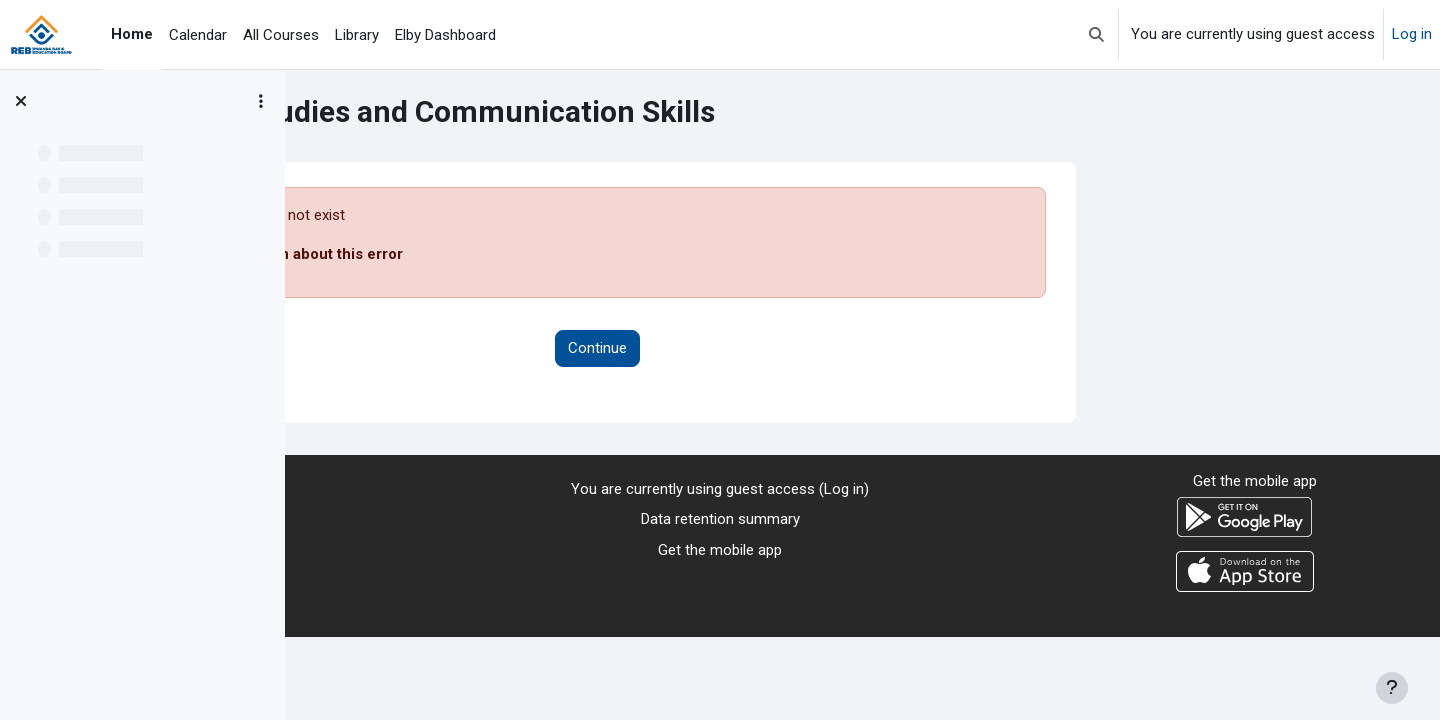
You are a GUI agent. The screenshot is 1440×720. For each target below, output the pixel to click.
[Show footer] (1392, 688)
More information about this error (550, 254)
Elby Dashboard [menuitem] (445, 35)
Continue (862, 348)
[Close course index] (21, 101)
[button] (1096, 34)
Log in (1412, 34)
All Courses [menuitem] (281, 35)
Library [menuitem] (357, 35)
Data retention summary (720, 519)
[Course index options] (261, 101)
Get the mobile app (720, 550)
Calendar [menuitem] (198, 35)
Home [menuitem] (132, 34)
